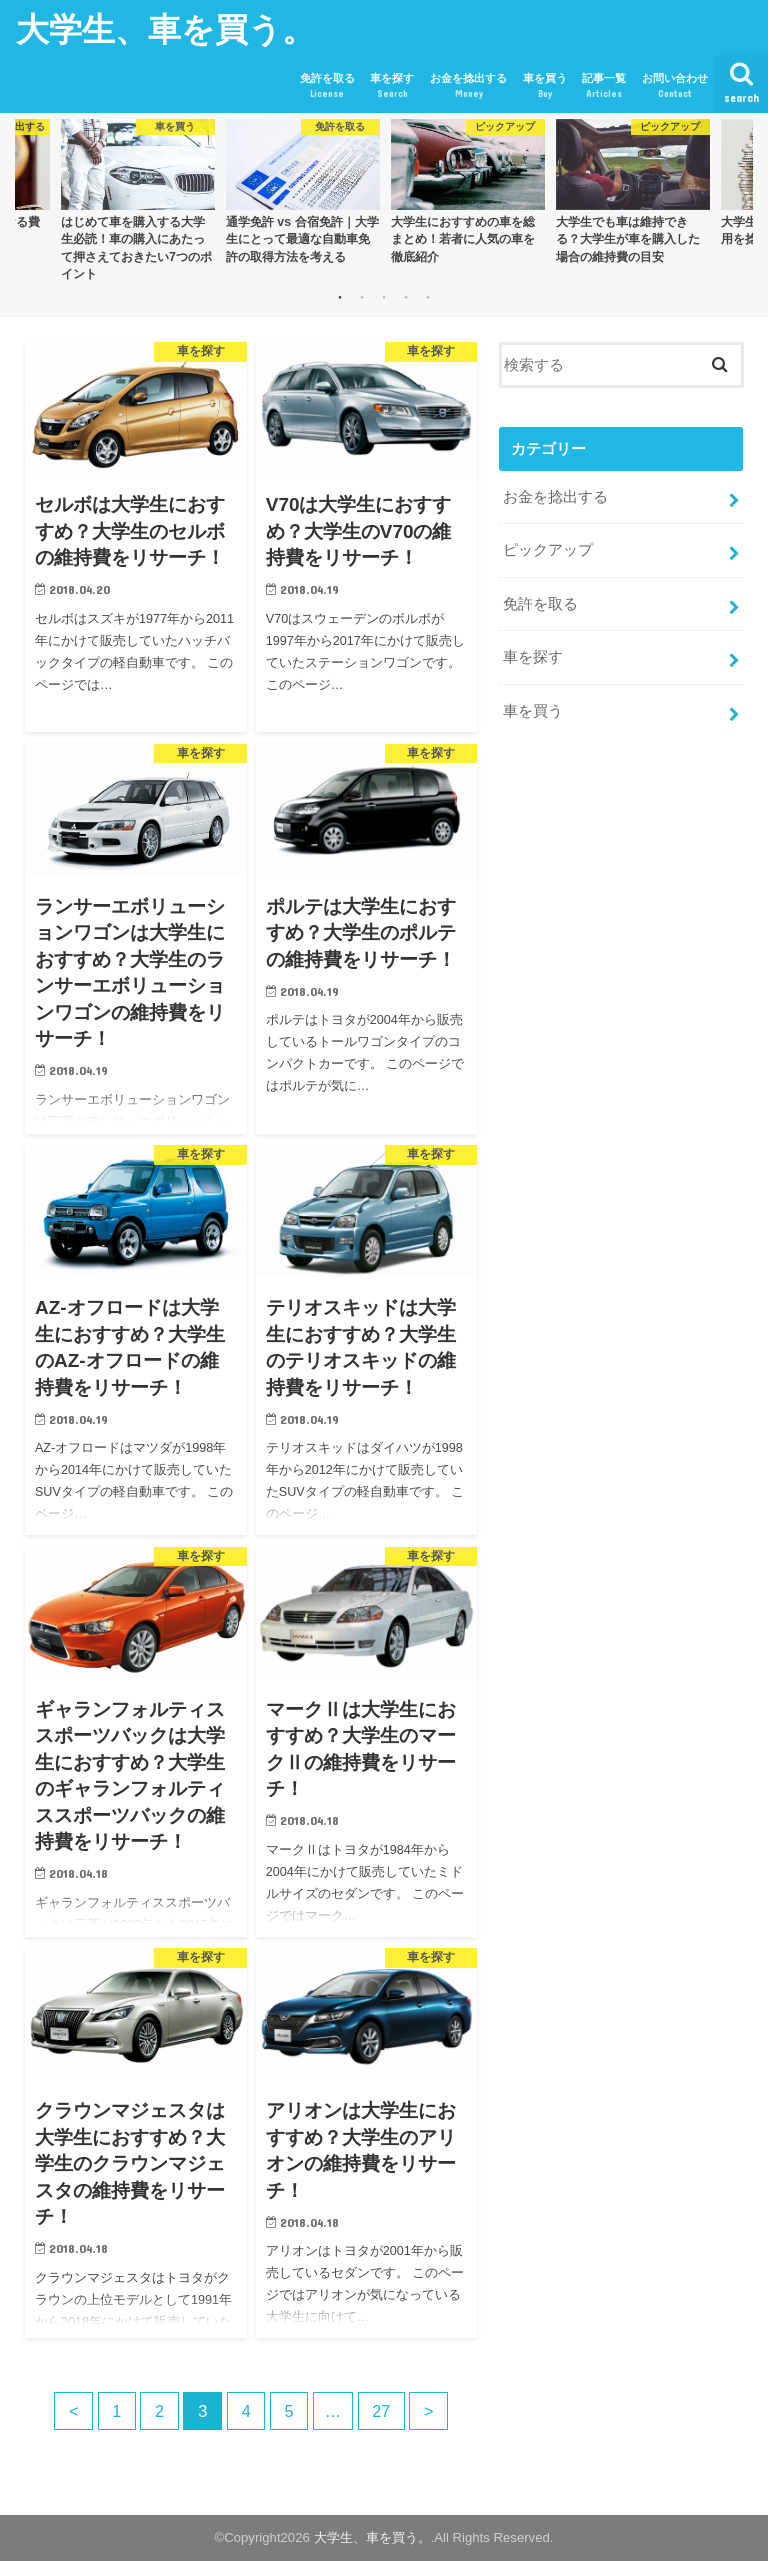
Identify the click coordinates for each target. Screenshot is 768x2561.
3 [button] (384, 297)
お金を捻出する (468, 86)
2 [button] (362, 297)
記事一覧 (604, 86)
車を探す (392, 86)
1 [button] (340, 297)
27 (383, 2411)
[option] (137, 200)
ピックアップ (548, 550)
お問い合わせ (675, 86)
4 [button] (406, 297)
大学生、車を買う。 (165, 28)
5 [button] (428, 297)
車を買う (545, 86)
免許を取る (327, 86)
